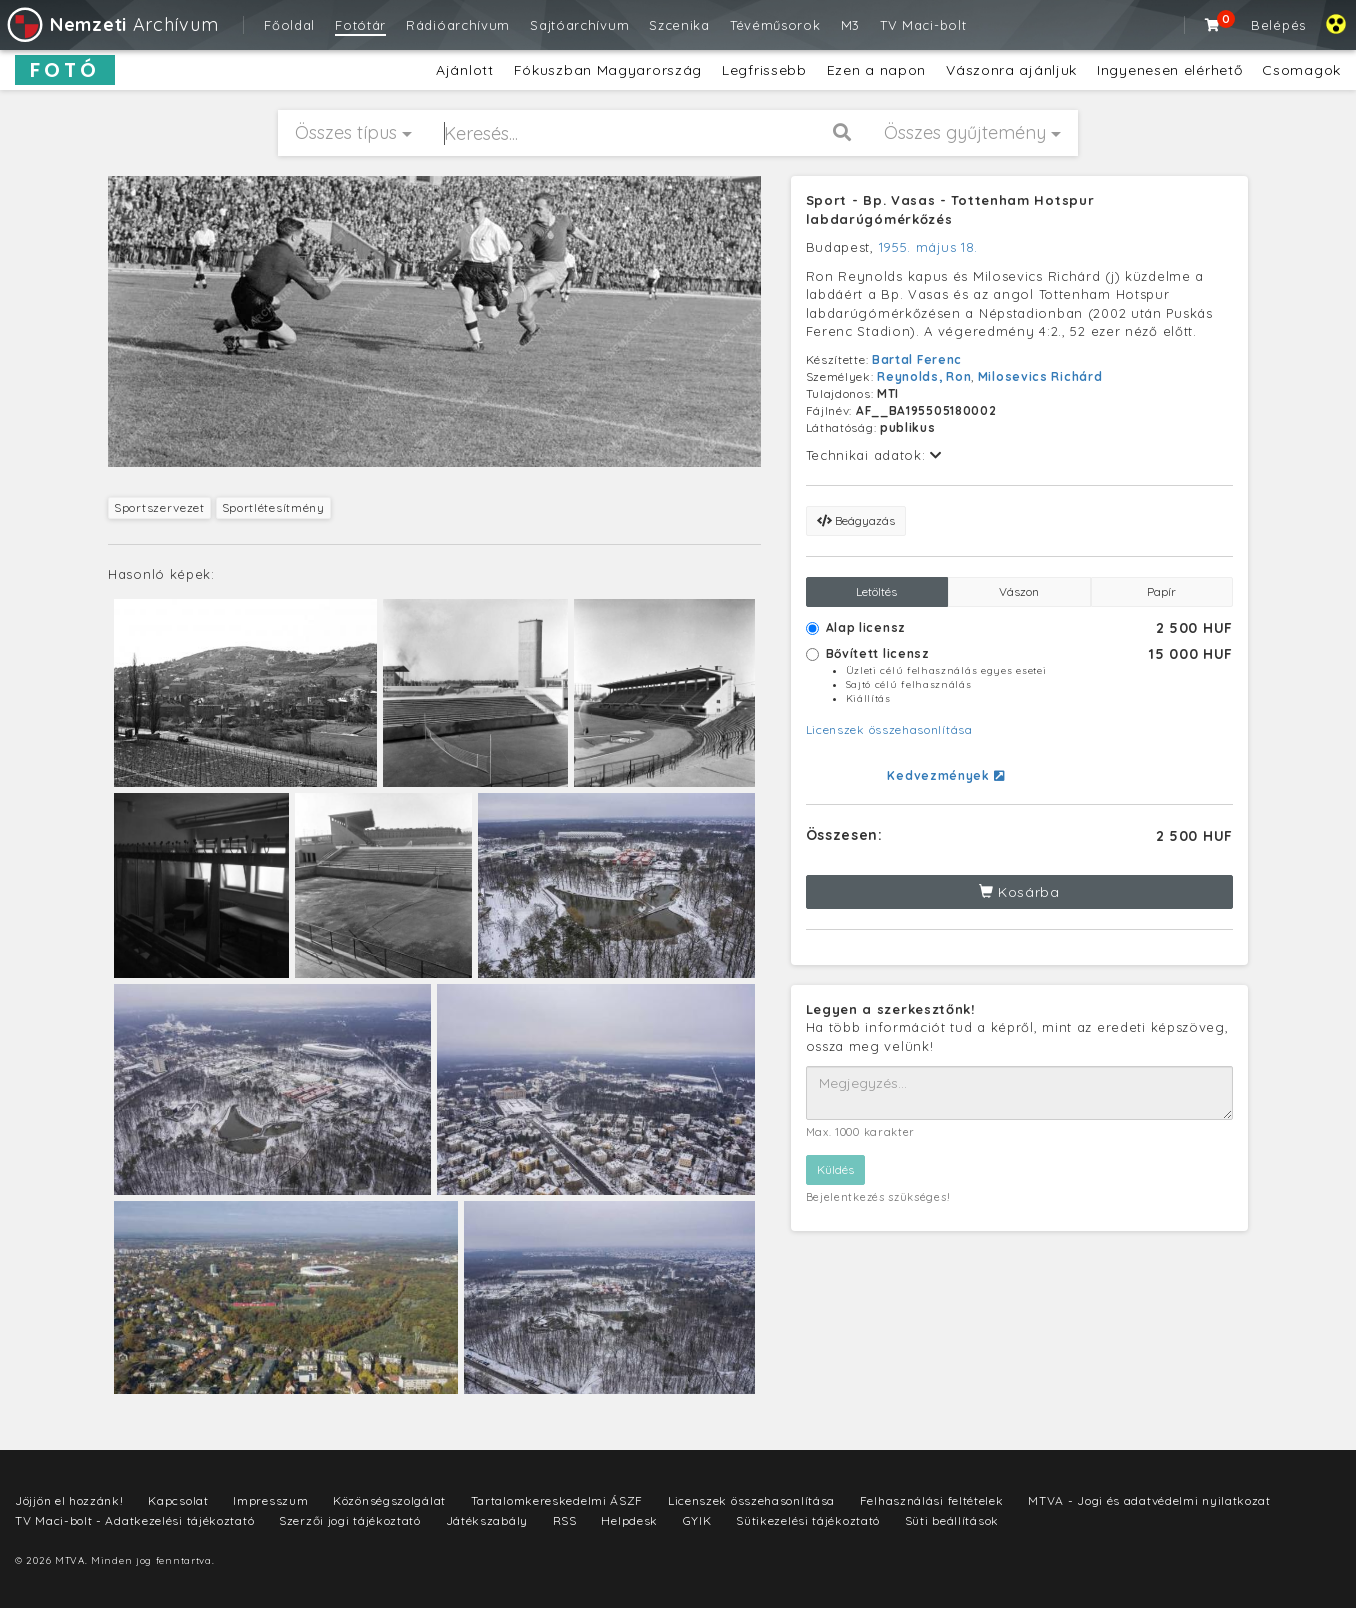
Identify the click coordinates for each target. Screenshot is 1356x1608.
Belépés (1278, 25)
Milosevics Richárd (1040, 376)
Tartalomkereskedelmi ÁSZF (557, 1500)
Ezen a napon (876, 70)
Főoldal (289, 25)
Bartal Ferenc (917, 359)
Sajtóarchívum (579, 25)
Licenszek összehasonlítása (889, 729)
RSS (565, 1520)
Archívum (111, 24)
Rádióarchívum (458, 25)
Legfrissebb (764, 70)
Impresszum (270, 1500)
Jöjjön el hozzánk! (69, 1500)
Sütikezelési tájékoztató (808, 1520)
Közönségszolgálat (389, 1500)
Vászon (1019, 591)
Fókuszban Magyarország (608, 70)
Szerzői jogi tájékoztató (350, 1520)
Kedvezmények (945, 775)
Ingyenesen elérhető (1169, 70)
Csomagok (1301, 70)
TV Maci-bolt (923, 25)
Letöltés (876, 591)
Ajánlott (465, 70)
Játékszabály (487, 1520)
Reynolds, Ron (924, 376)
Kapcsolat (178, 1500)
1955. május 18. (929, 247)
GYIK (697, 1520)
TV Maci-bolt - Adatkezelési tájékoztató (134, 1520)
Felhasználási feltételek (932, 1500)
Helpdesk (629, 1520)
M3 (850, 25)
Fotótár (360, 25)
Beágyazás (856, 520)
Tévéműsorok (775, 25)
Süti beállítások (952, 1520)
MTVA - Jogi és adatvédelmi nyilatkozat (1149, 1500)
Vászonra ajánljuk (1011, 70)
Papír (1161, 591)
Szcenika (679, 25)
